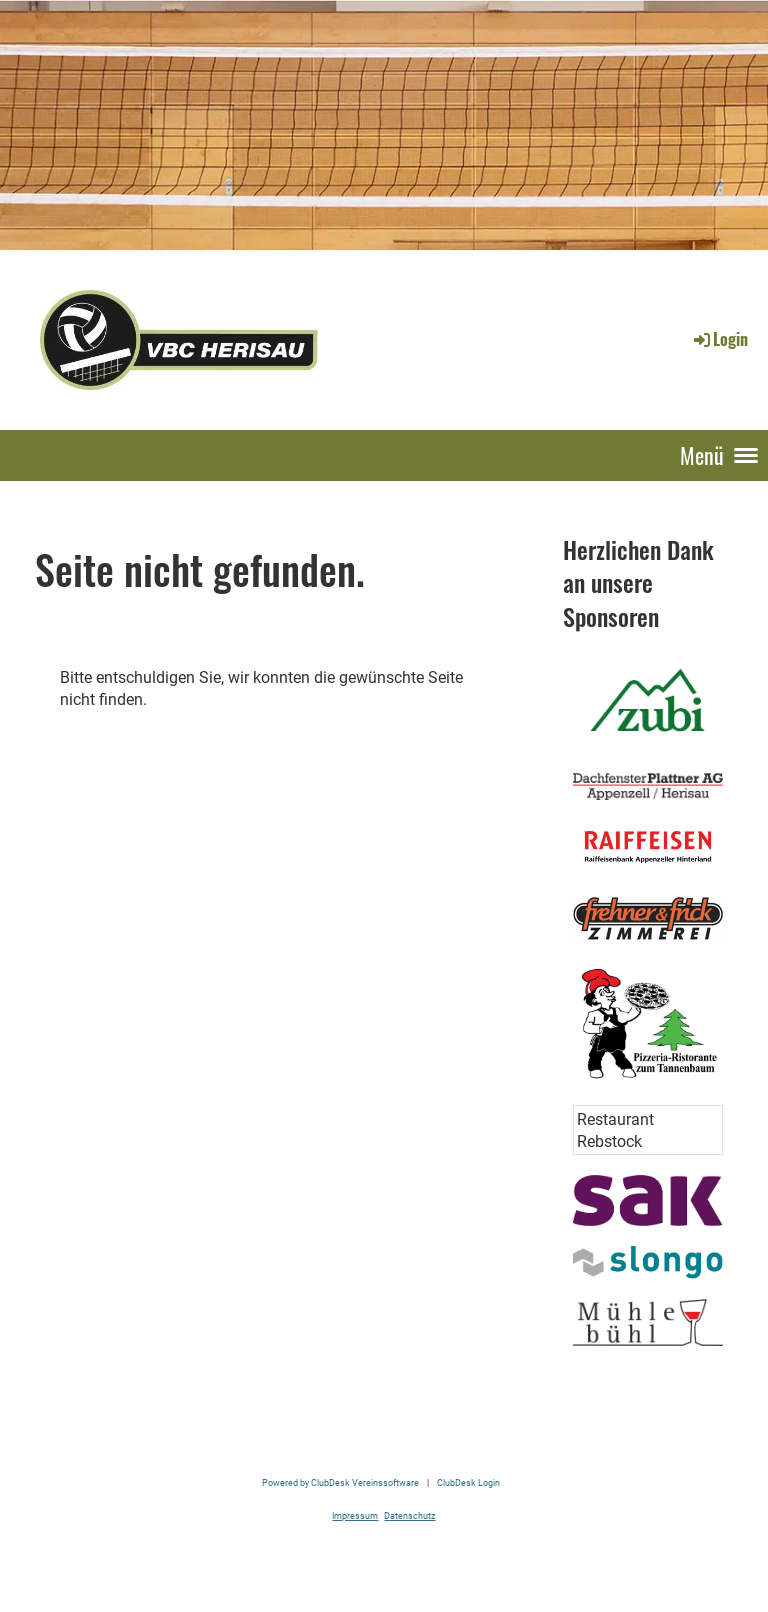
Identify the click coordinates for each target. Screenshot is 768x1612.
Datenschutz (409, 1515)
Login (719, 339)
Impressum (355, 1515)
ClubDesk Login (468, 1482)
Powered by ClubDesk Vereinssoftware (340, 1482)
